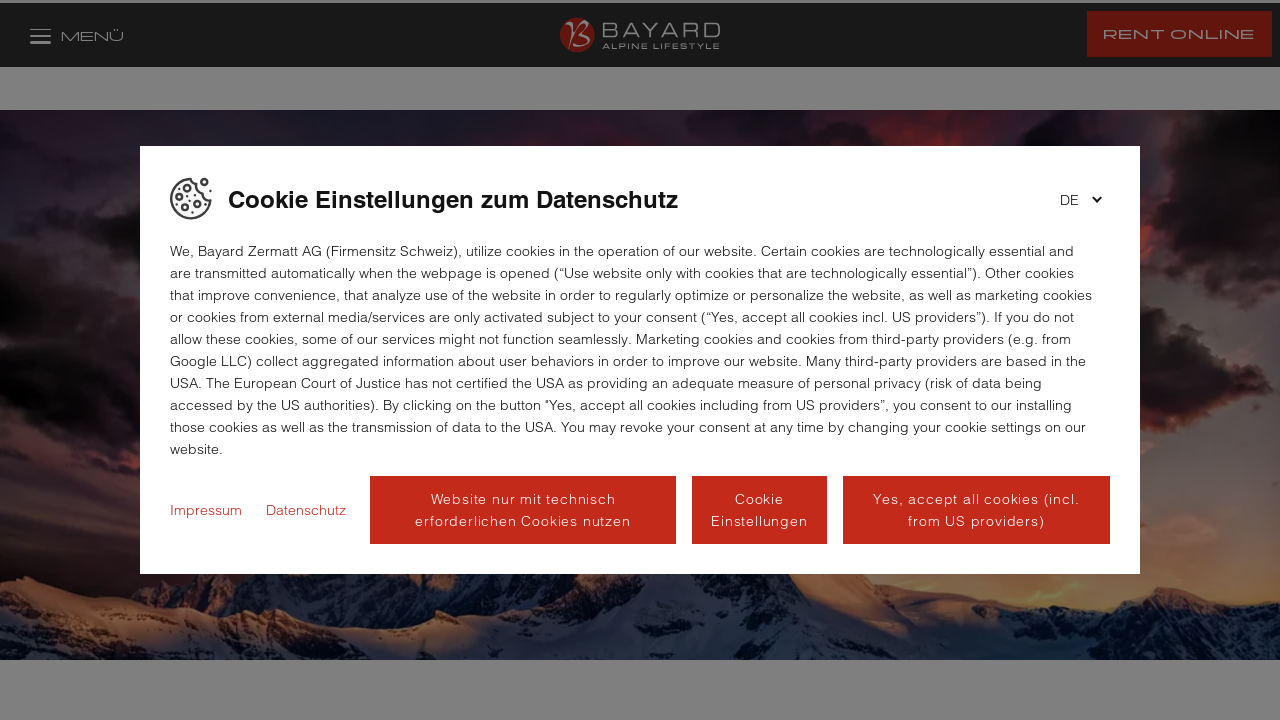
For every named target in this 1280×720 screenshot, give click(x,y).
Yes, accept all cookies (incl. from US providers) (976, 510)
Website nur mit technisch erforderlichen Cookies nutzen (522, 510)
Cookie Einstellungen (759, 510)
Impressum (206, 510)
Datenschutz (306, 510)
